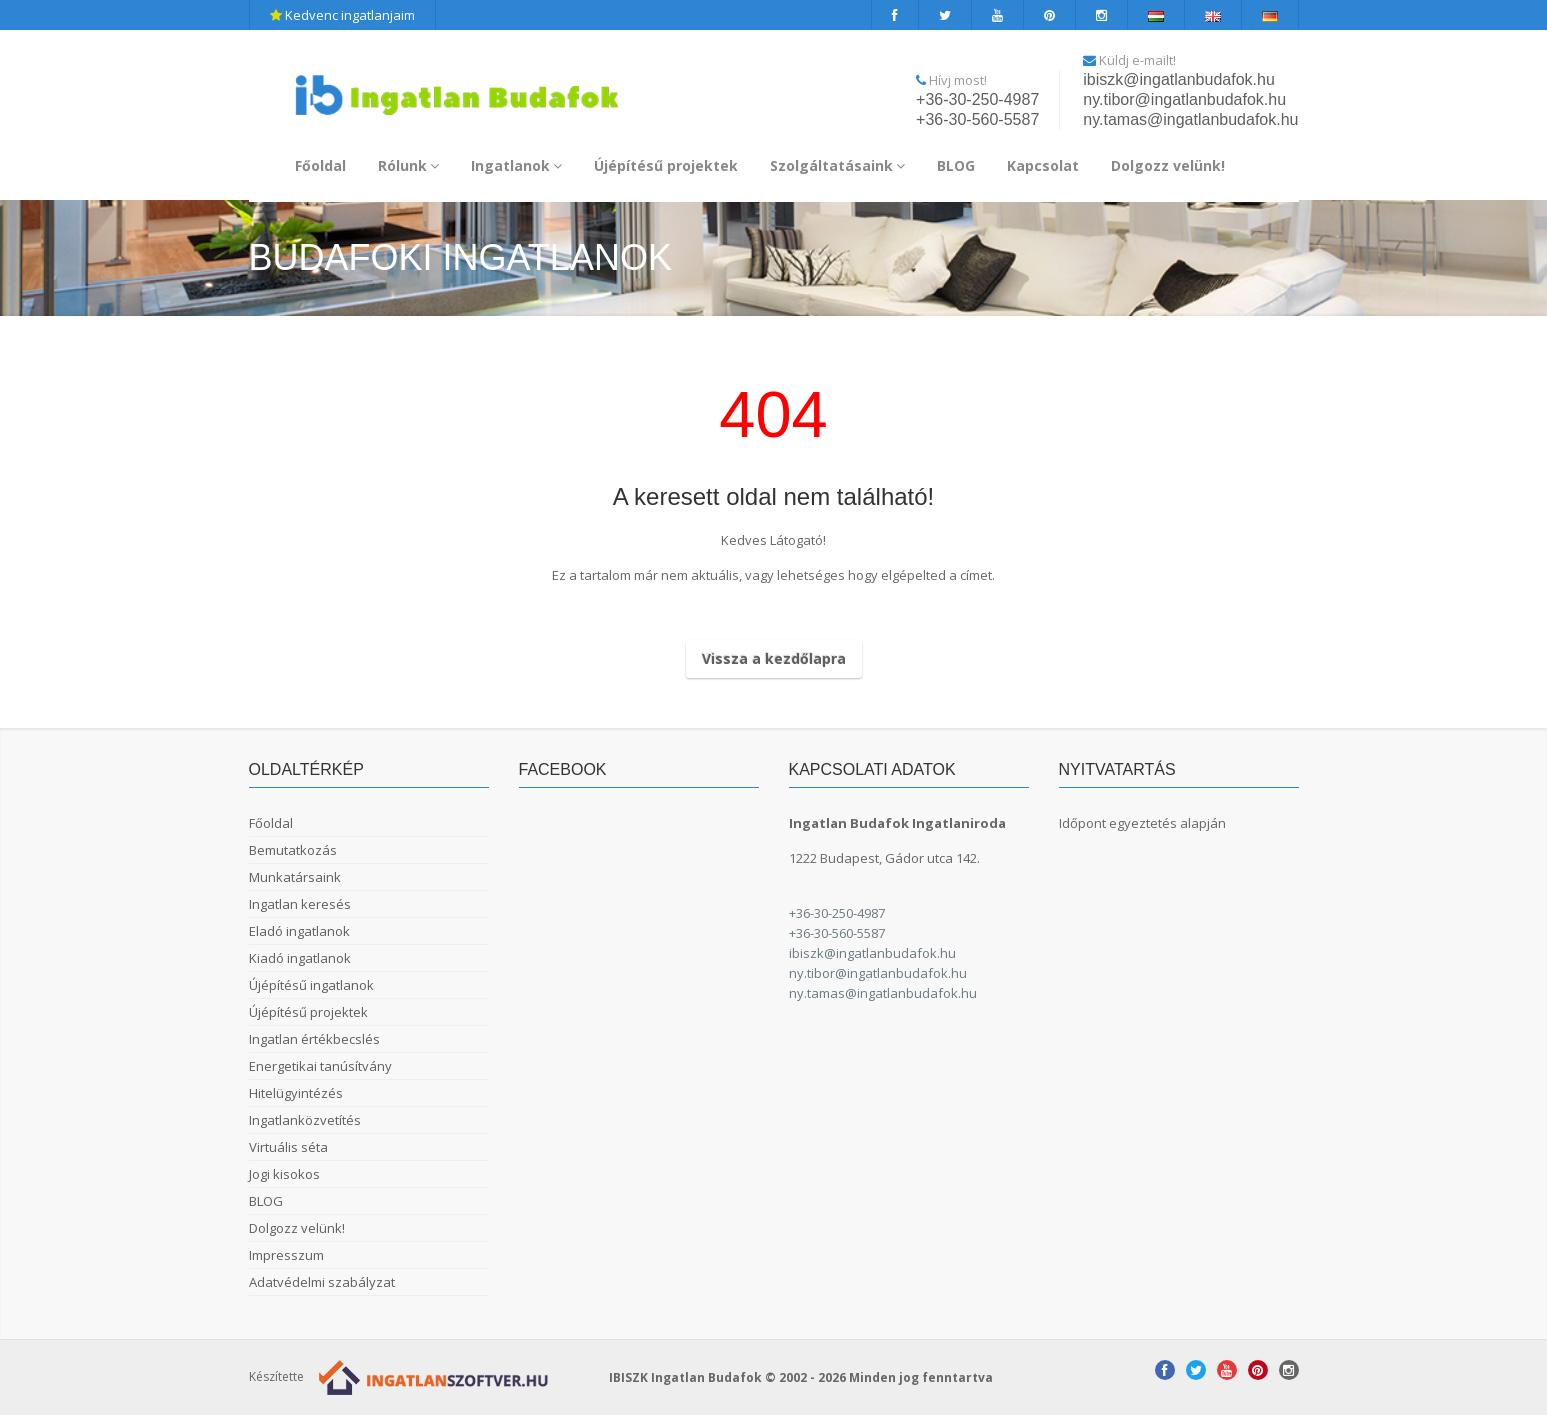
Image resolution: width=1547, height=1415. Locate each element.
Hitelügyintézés (296, 1093)
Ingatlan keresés (300, 904)
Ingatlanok (516, 165)
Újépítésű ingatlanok (311, 985)
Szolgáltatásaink (837, 165)
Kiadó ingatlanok (300, 958)
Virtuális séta (288, 1147)
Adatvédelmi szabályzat (322, 1282)
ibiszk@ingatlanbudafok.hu (1178, 79)
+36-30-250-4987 (977, 99)
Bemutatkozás (293, 850)
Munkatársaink (295, 877)
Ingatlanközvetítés (305, 1120)
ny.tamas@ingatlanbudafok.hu (1190, 119)
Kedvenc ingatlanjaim (342, 15)
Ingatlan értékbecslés (314, 1039)
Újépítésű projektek (666, 165)
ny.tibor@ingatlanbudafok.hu (1184, 99)
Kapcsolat (1043, 165)
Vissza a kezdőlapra (774, 658)
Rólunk (408, 165)
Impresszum (286, 1255)
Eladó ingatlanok (299, 931)
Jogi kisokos (284, 1174)
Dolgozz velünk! (1168, 165)
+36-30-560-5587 (977, 119)
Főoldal (320, 165)
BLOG (956, 165)
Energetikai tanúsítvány (320, 1066)
